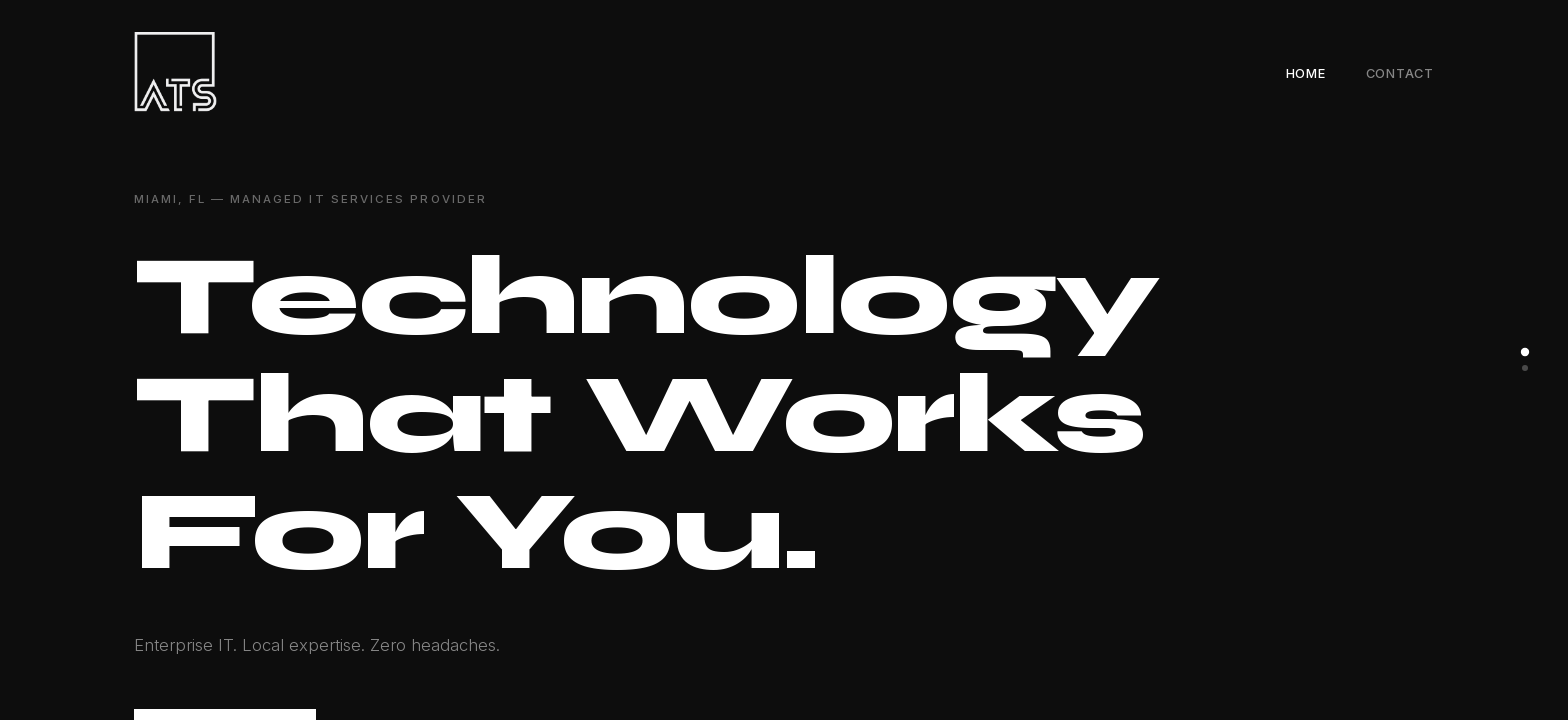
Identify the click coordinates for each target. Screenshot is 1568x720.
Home (1306, 73)
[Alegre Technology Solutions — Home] (175, 72)
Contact (1400, 73)
